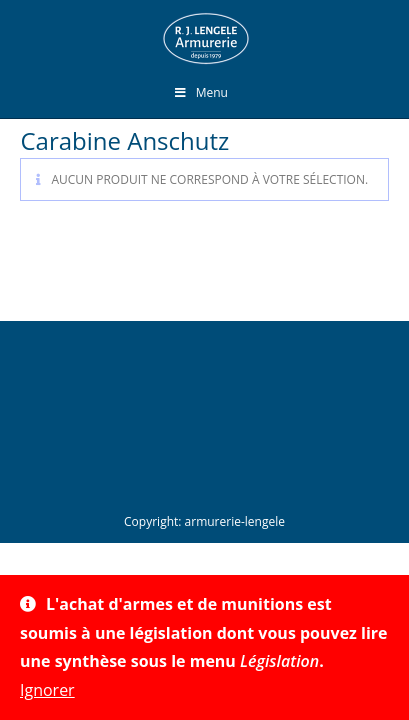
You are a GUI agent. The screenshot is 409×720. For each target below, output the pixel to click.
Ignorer (47, 690)
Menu (200, 92)
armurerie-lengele (235, 521)
